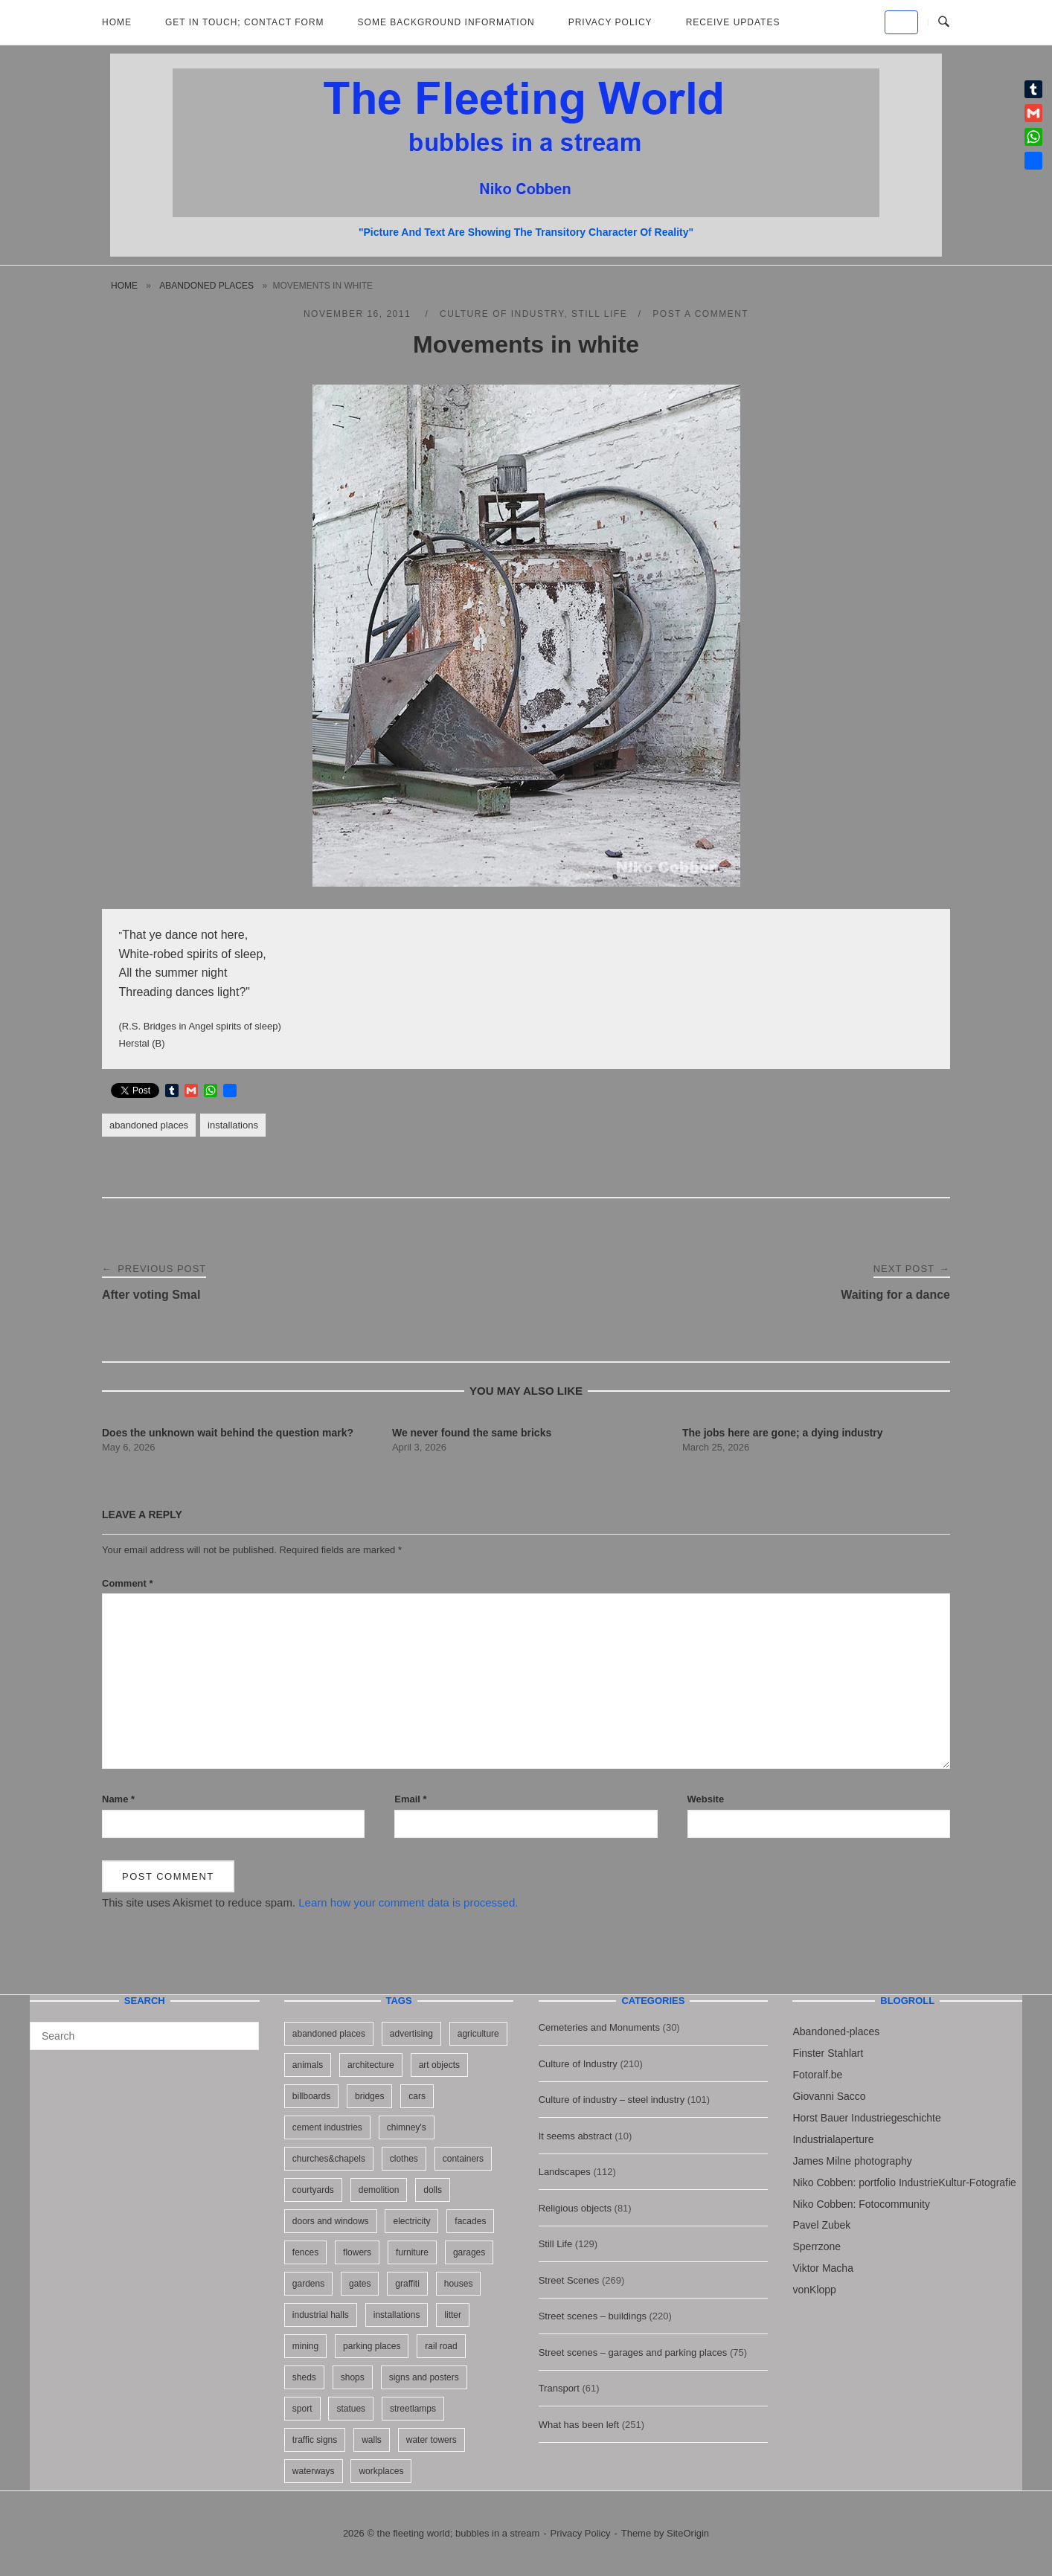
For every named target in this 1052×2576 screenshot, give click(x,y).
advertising (411, 2034)
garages (469, 2252)
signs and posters (424, 2377)
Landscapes (565, 2171)
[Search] (242, 2029)
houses (458, 2283)
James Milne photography (851, 2161)
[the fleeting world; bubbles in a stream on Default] (901, 22)
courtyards (313, 2190)
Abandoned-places (835, 2031)
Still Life (599, 314)
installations (233, 1125)
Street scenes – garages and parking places (633, 2352)
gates (360, 2283)
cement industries (327, 2127)
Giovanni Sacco (828, 2096)
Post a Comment (700, 314)
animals (307, 2065)
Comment (127, 1583)
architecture (370, 2065)
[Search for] (144, 2036)
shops (353, 2377)
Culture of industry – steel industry (612, 2099)
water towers (431, 2440)
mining (305, 2346)
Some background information (446, 22)
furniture (412, 2252)
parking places (371, 2346)
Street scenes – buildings (593, 2316)
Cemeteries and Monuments (599, 2027)
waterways (313, 2471)
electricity (411, 2221)
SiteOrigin (688, 2533)
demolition (379, 2190)
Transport (559, 2388)
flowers (357, 2252)
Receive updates (733, 22)
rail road (441, 2346)
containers (463, 2158)
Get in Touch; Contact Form (244, 22)
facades (470, 2221)
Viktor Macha (822, 2268)
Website (706, 1799)
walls (372, 2440)
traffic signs (314, 2440)
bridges (369, 2096)
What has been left (579, 2424)
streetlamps (413, 2408)
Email (410, 1799)
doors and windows (330, 2221)
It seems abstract (575, 2136)
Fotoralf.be (817, 2075)
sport (302, 2408)
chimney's (406, 2127)
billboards (311, 2096)
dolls (432, 2190)
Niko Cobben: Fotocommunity (860, 2204)
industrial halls (320, 2315)
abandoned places (206, 285)
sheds (304, 2377)
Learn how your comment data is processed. (408, 1902)
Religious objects (575, 2208)
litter (452, 2315)
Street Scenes (569, 2280)
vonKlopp (813, 2290)
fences (305, 2252)
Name (118, 1799)
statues (350, 2408)
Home (117, 22)
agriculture (478, 2034)
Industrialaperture (832, 2139)
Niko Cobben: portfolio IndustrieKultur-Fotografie (904, 2182)
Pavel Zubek (821, 2225)
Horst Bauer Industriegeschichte (866, 2118)
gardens (308, 2283)
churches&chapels (328, 2158)
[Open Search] (943, 22)
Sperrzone (816, 2246)
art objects (439, 2065)
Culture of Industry (502, 314)
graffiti (407, 2283)
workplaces (381, 2471)
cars (417, 2096)
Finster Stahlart (827, 2053)
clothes (404, 2158)
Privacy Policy (610, 22)
